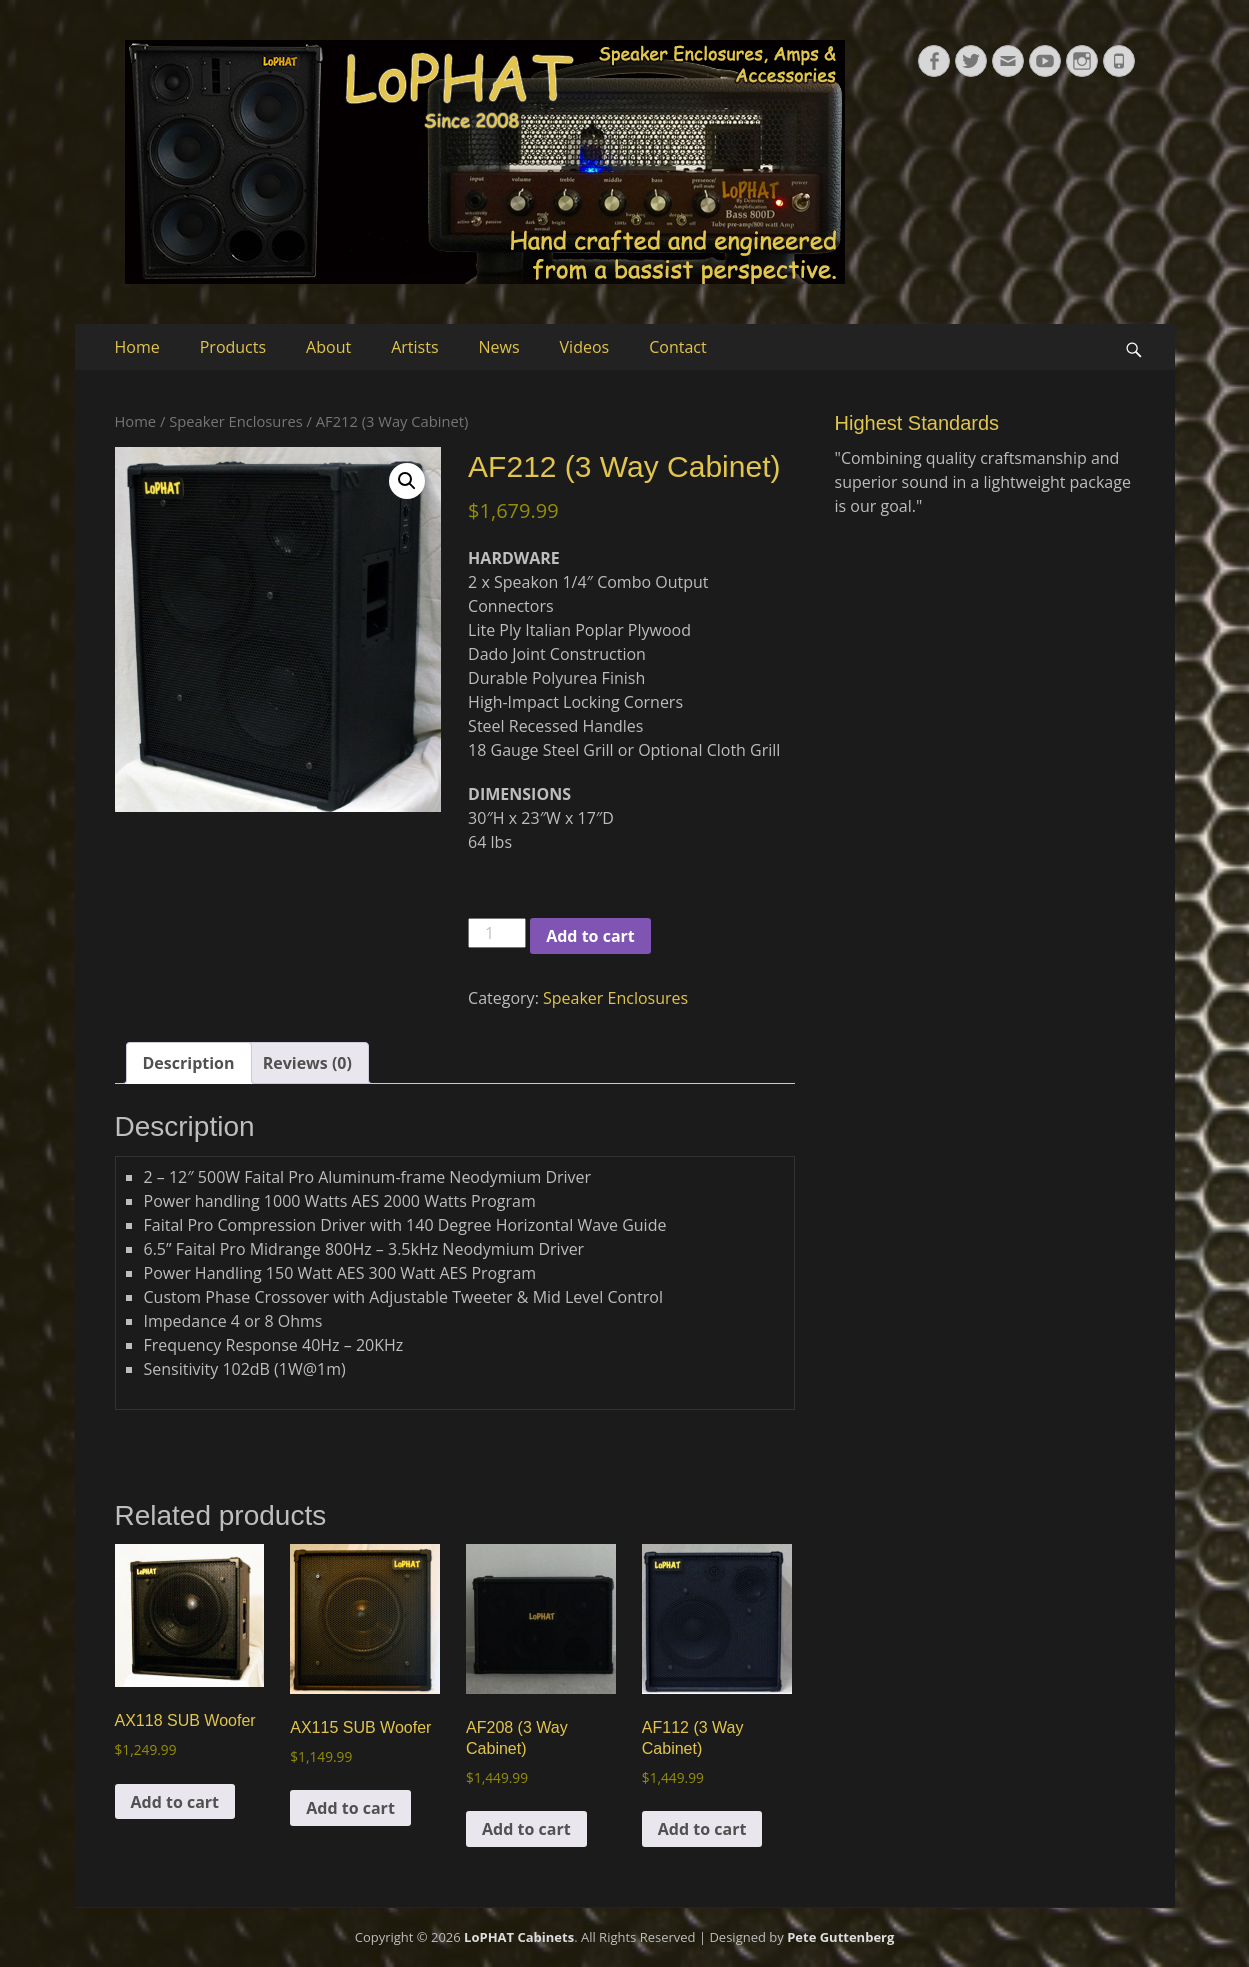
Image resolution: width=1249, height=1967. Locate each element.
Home (137, 347)
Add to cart (590, 936)
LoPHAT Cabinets (519, 1937)
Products (233, 347)
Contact (677, 347)
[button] (407, 481)
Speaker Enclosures (236, 421)
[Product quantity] (497, 933)
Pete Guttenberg (840, 1937)
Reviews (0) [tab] (307, 1063)
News (499, 347)
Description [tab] (189, 1063)
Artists (414, 347)
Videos (585, 347)
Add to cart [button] (175, 1802)
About (328, 347)
